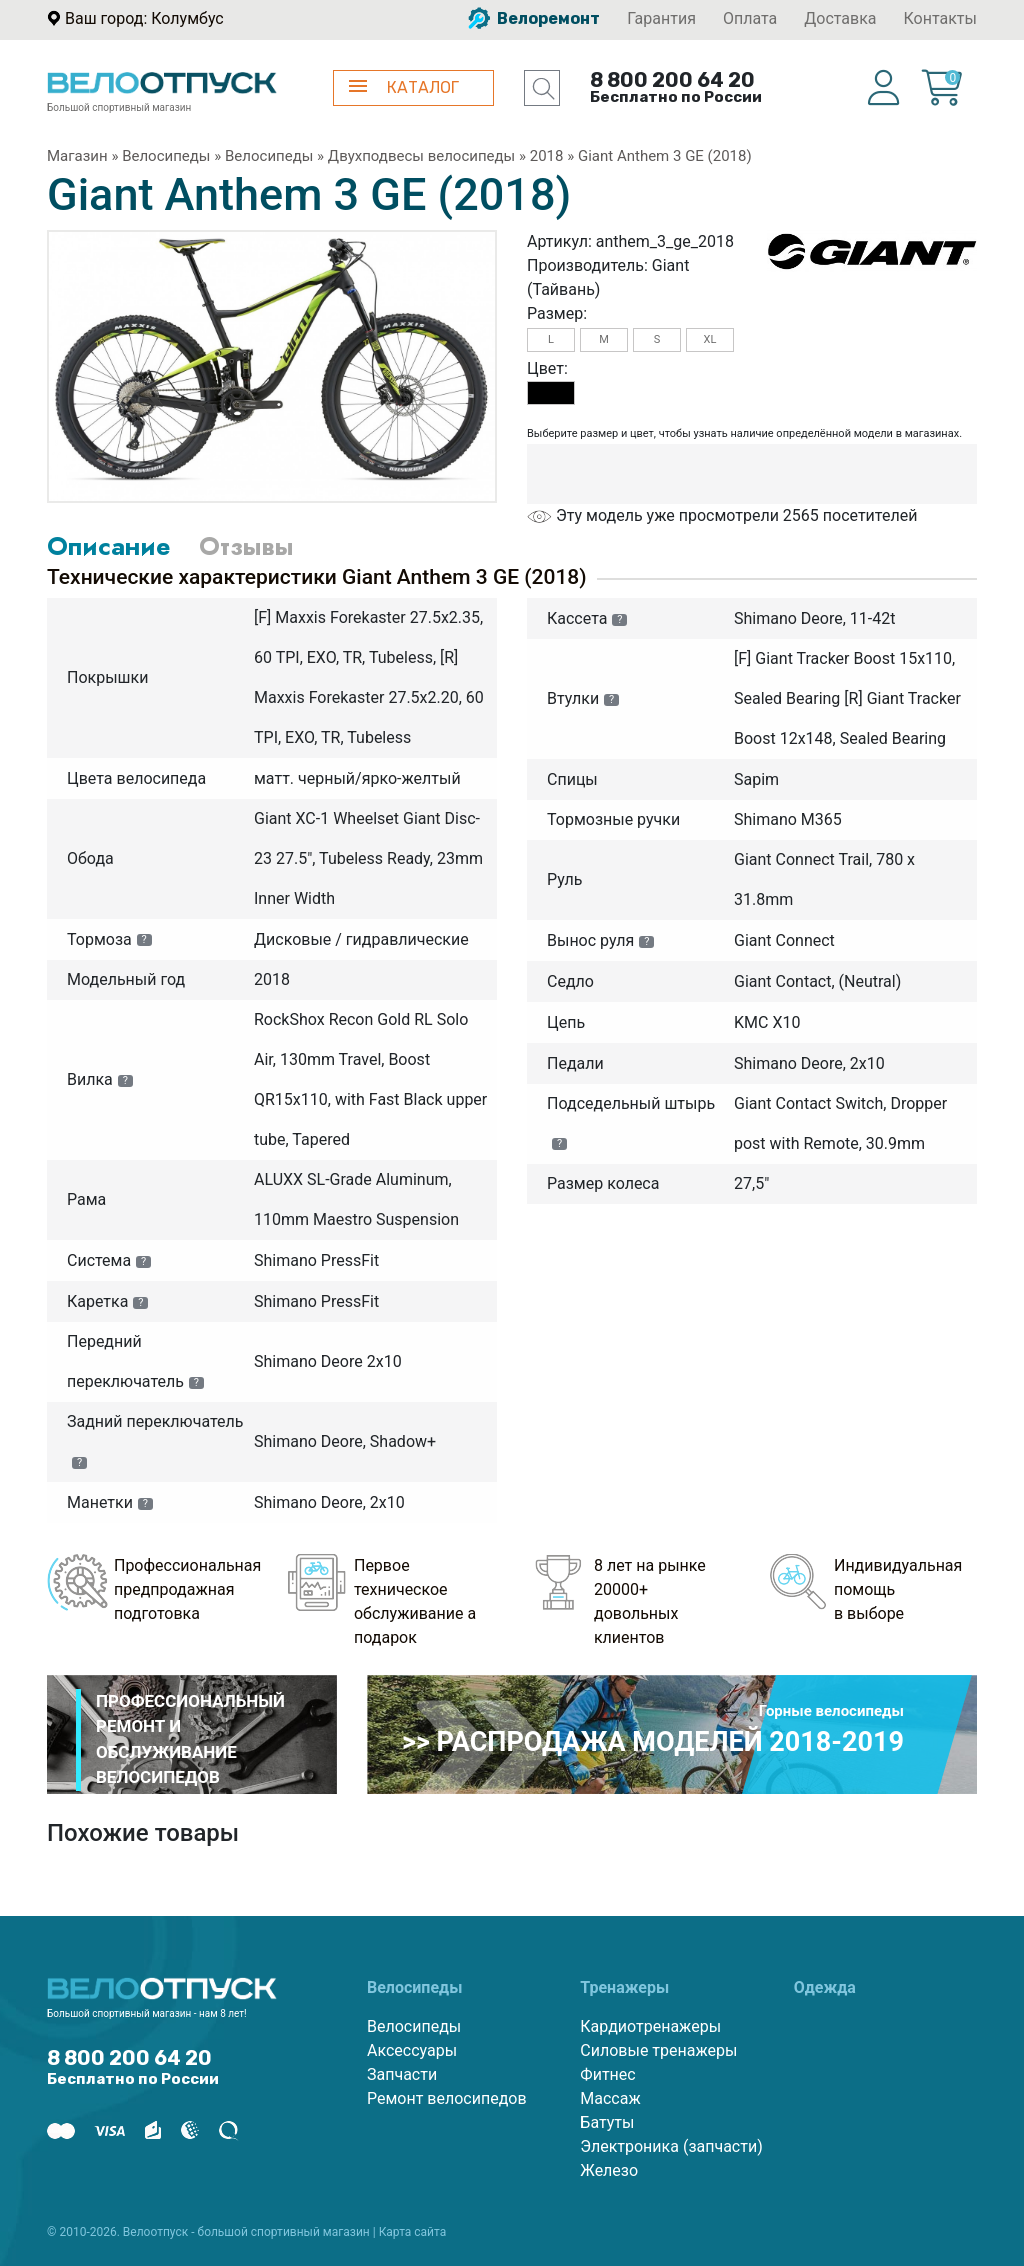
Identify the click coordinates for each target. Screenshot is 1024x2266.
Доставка (840, 18)
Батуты (607, 2122)
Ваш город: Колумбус (144, 18)
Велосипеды (166, 156)
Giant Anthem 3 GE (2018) (665, 156)
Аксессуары (412, 2050)
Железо (609, 2170)
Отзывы (246, 546)
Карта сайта (413, 2232)
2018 (547, 156)
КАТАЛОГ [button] (404, 87)
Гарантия (661, 18)
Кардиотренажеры (650, 2026)
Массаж (610, 2098)
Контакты (940, 18)
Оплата (750, 18)
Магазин (77, 156)
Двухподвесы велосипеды (421, 156)
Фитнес (607, 2074)
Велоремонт (534, 18)
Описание (108, 546)
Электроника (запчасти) (671, 2146)
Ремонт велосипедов (447, 2098)
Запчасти (402, 2074)
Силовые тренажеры (658, 2050)
